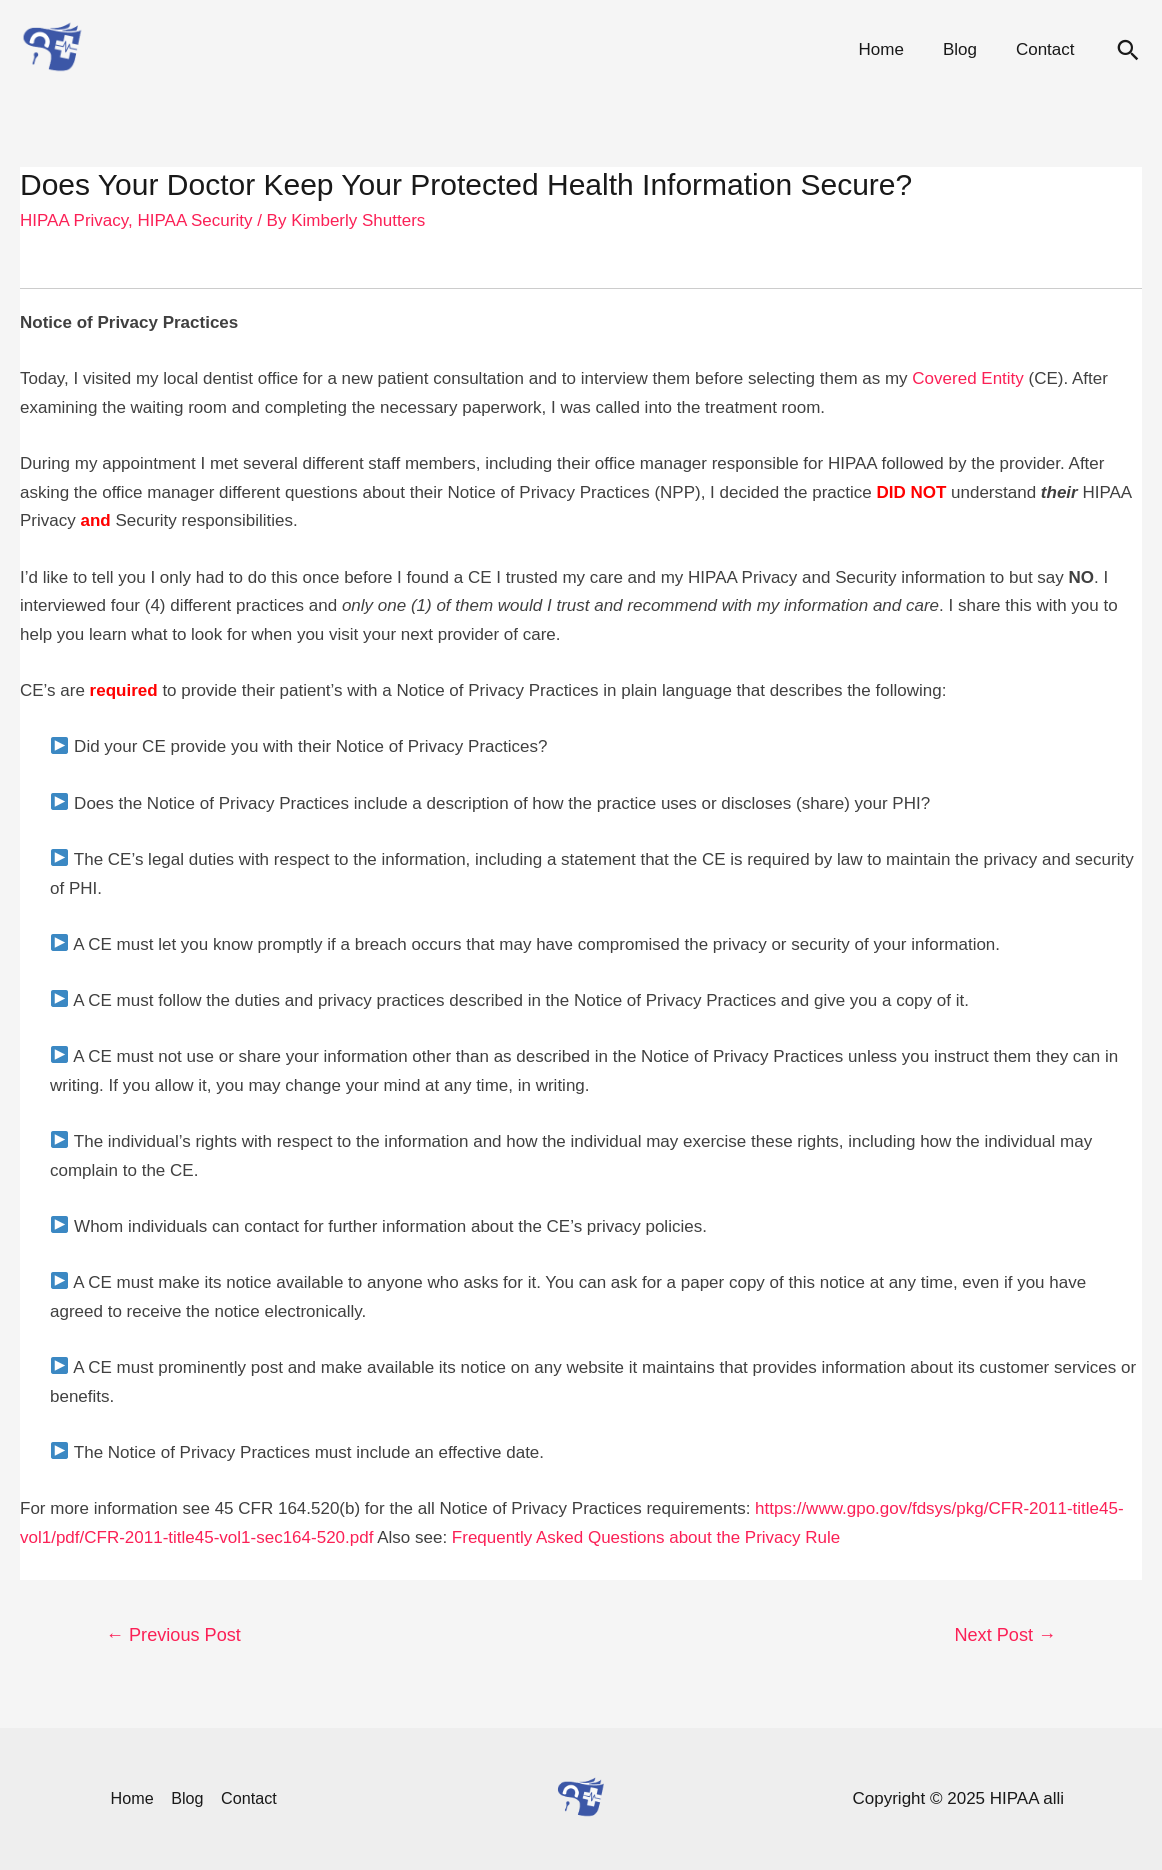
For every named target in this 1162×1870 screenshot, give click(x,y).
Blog (967, 49)
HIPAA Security (194, 220)
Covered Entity (968, 378)
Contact (1047, 49)
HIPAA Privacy (74, 220)
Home (893, 49)
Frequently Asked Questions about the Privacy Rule (646, 1537)
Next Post (1005, 1635)
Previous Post (173, 1635)
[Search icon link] (1128, 50)
